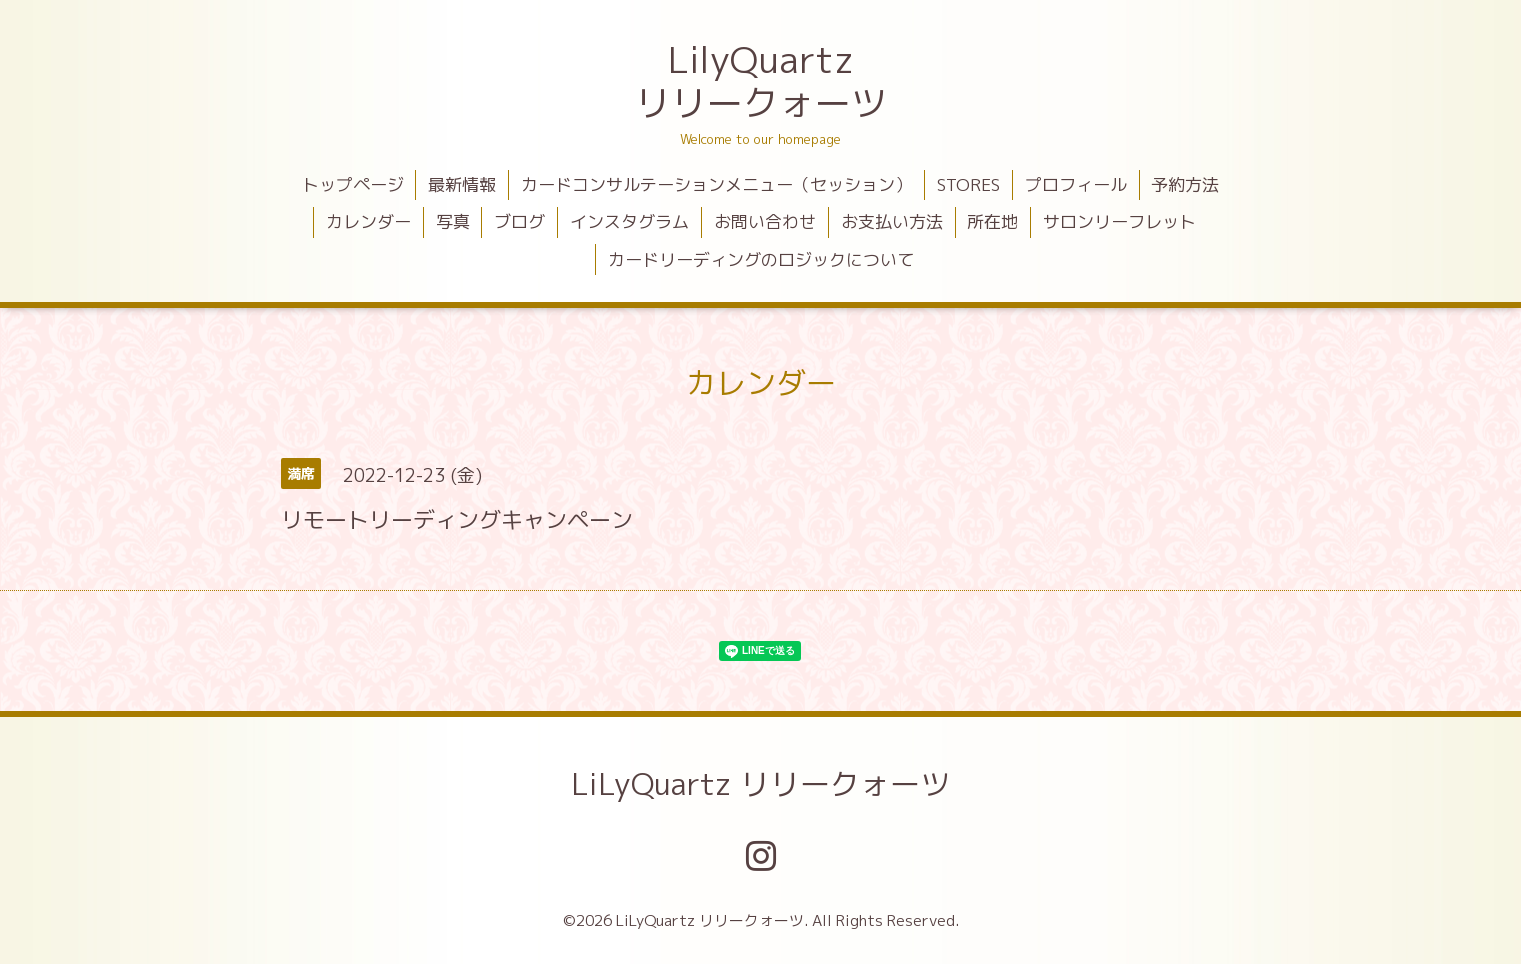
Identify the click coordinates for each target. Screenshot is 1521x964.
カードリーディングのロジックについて (761, 259)
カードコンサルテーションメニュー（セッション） (716, 184)
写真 (453, 221)
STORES (968, 184)
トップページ (353, 184)
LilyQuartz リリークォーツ (761, 81)
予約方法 (1185, 184)
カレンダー (368, 221)
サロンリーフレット (1119, 221)
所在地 (992, 221)
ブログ (519, 221)
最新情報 (462, 184)
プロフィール (1076, 184)
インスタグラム (629, 221)
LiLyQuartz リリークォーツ (760, 784)
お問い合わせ (765, 221)
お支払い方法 (892, 221)
